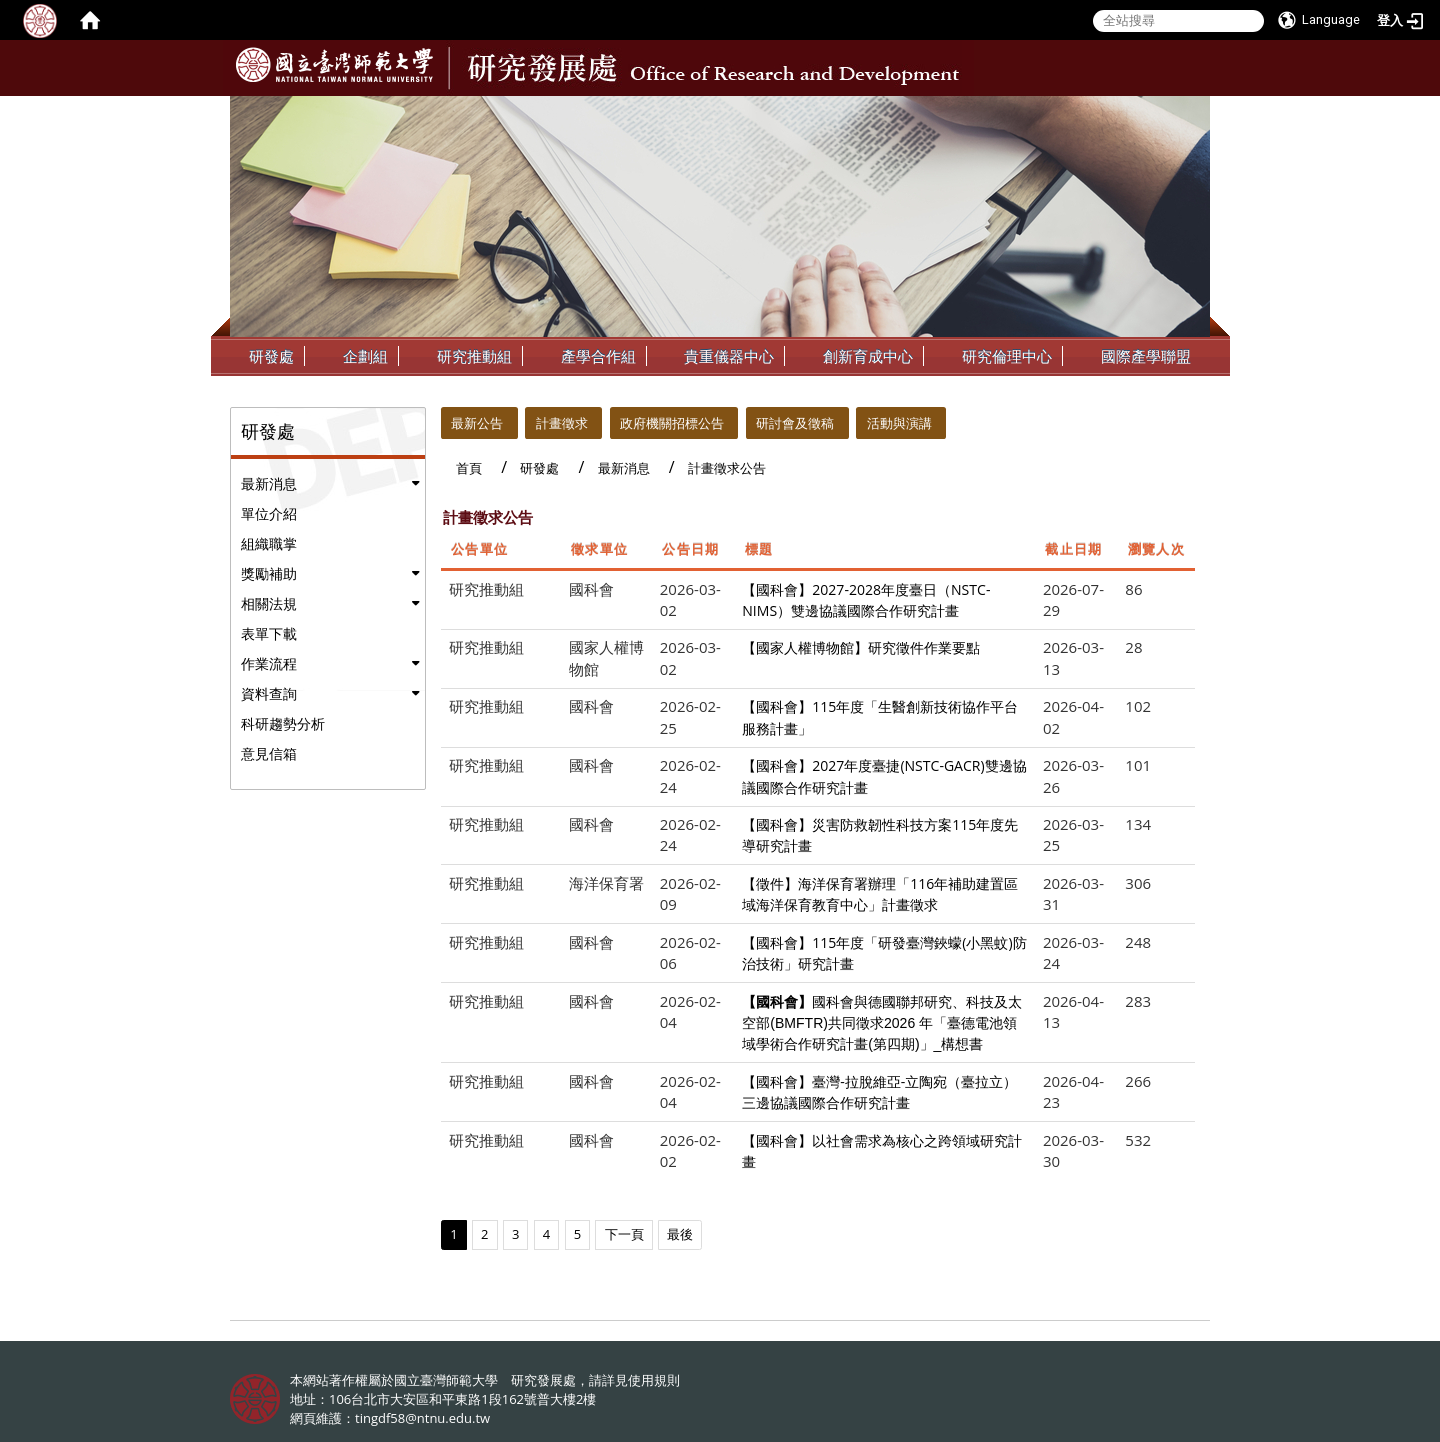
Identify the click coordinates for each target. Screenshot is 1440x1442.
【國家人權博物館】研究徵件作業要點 (861, 647)
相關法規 (269, 603)
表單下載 (269, 633)
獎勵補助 (269, 573)
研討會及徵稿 (795, 423)
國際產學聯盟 (1146, 356)
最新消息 (269, 483)
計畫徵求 (562, 423)
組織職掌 (269, 543)
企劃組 (365, 356)
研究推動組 (474, 356)
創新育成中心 (868, 356)
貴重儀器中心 (729, 356)
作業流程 (269, 663)
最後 (680, 1234)
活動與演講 (899, 423)
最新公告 (477, 423)
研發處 (271, 356)
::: (1193, 111)
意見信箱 (269, 753)
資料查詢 (269, 693)
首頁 (469, 468)
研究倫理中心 (1007, 356)
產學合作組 (598, 356)
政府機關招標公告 (672, 423)
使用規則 (654, 1380)
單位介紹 (269, 513)
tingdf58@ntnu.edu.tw (422, 1418)
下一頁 (624, 1234)
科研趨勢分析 (283, 723)
